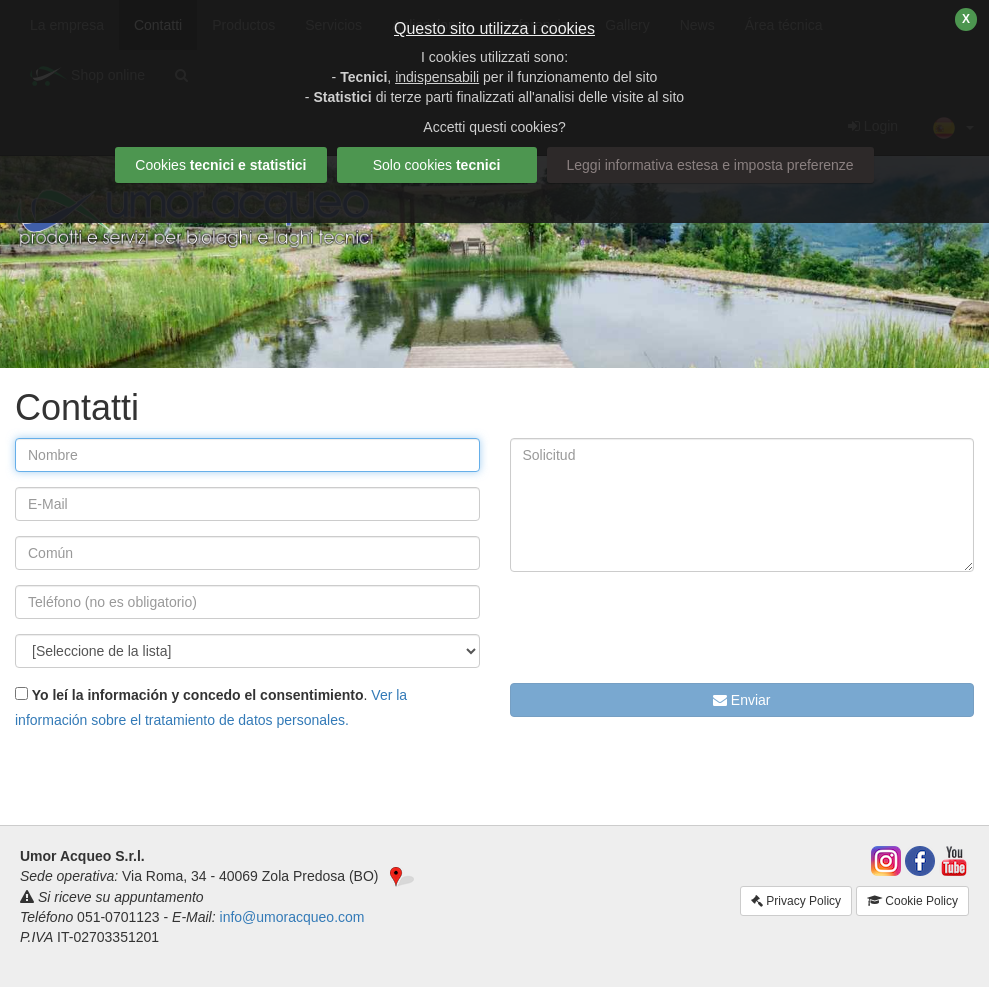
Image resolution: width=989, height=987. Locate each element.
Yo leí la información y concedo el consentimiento (196, 695)
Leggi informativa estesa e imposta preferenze (710, 165)
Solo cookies (437, 165)
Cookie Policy (912, 901)
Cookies (220, 165)
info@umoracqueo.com (292, 917)
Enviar (742, 700)
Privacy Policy (796, 901)
